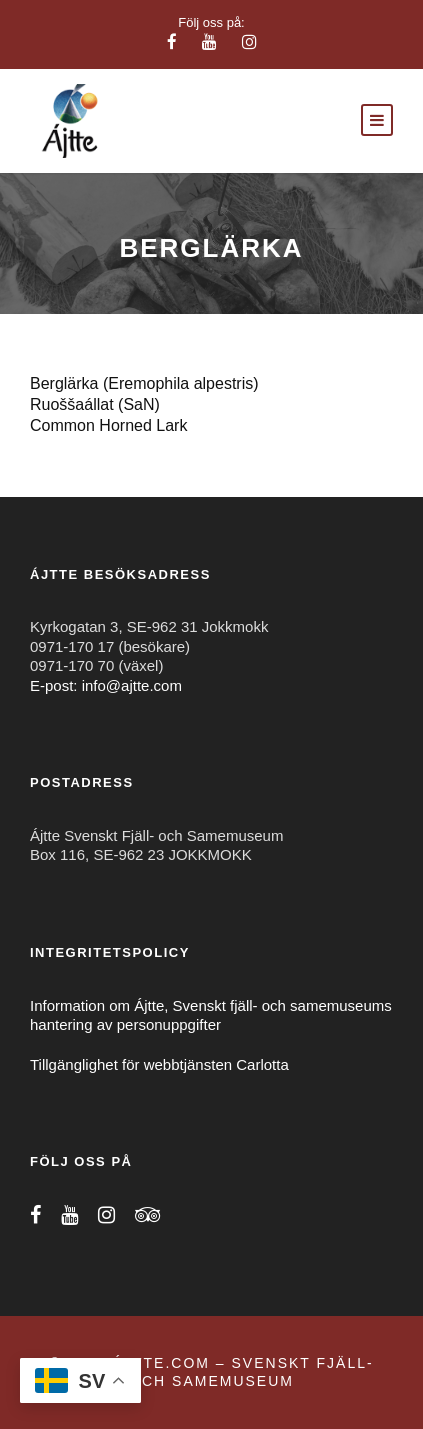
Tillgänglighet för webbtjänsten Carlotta (159, 1064)
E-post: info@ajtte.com (106, 685)
